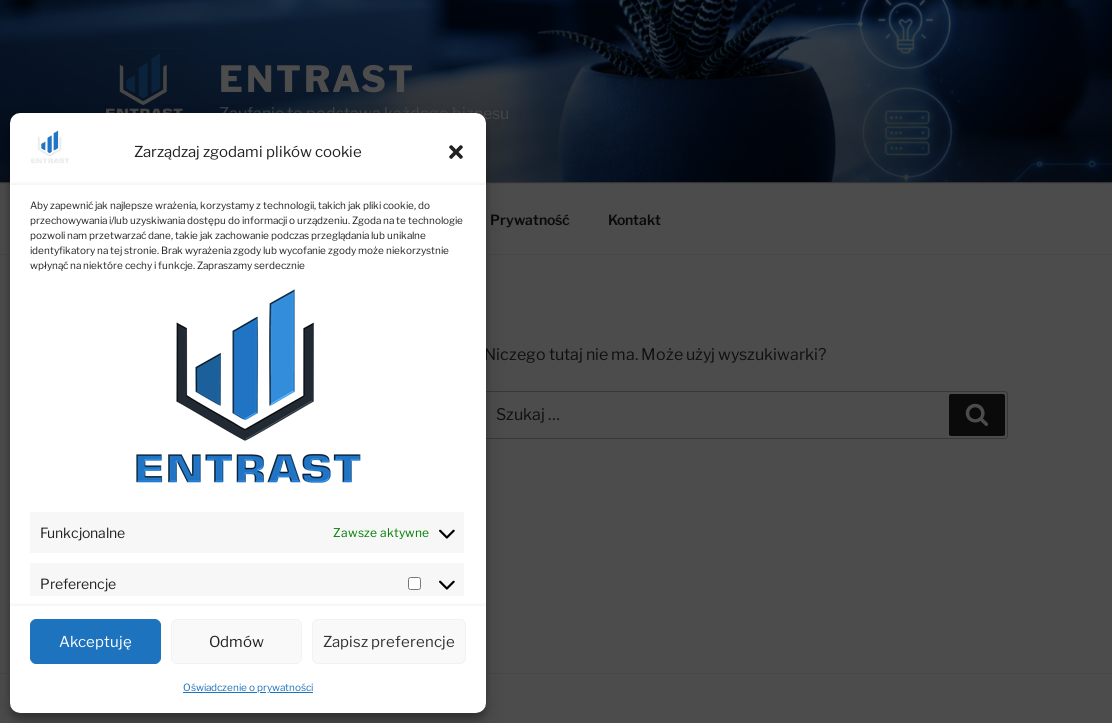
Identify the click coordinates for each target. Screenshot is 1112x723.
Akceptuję (95, 642)
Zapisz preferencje (389, 642)
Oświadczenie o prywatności (248, 687)
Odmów (236, 642)
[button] (456, 152)
